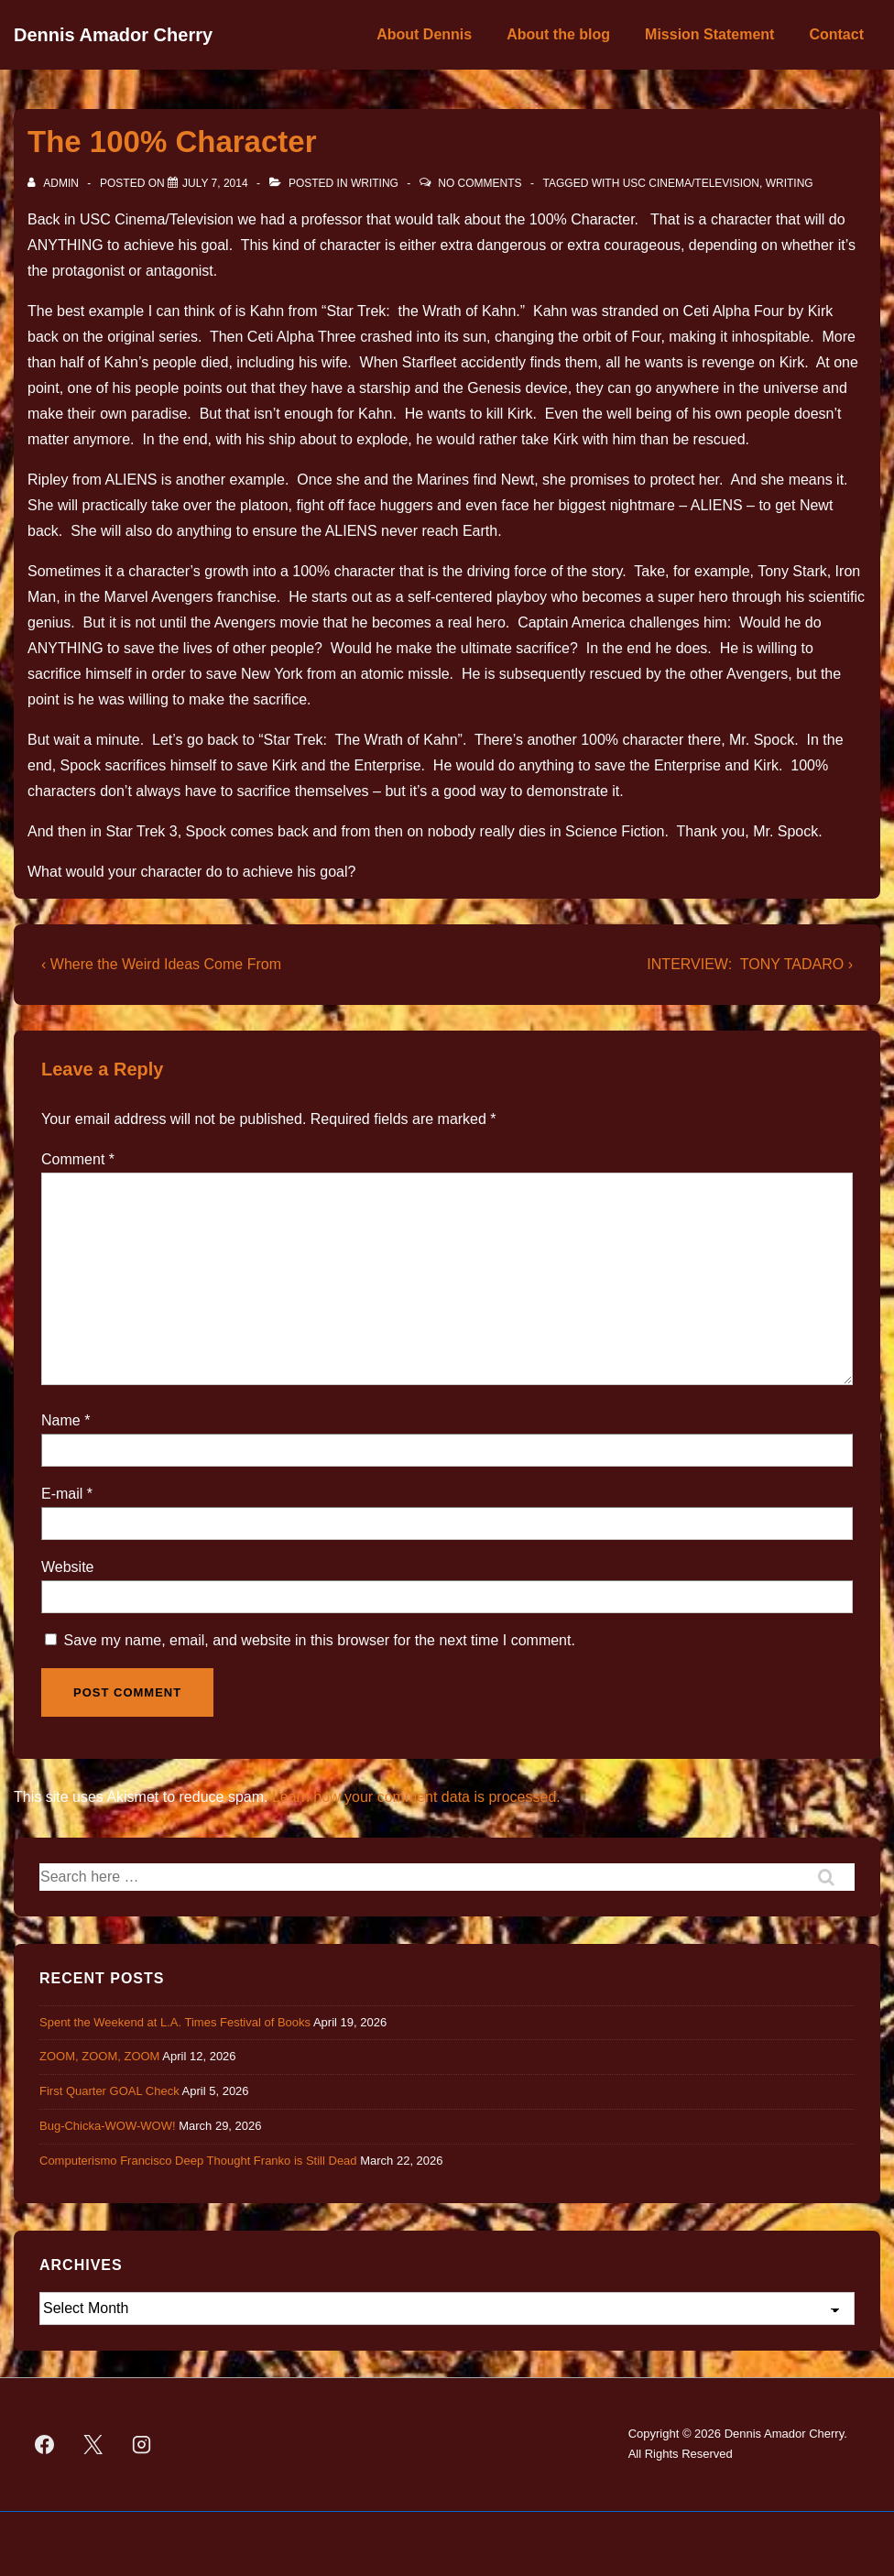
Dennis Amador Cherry (113, 35)
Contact (836, 34)
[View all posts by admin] (54, 183)
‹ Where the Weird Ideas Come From (161, 964)
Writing (374, 183)
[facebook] (44, 2444)
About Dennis (424, 34)
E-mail (61, 1493)
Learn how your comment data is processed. (416, 1797)
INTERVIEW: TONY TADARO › (750, 964)
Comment (77, 1159)
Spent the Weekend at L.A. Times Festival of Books (175, 2022)
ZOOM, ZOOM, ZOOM (99, 2056)
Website (67, 1567)
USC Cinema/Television (691, 183)
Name (61, 1420)
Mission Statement (709, 34)
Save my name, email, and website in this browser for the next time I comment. (318, 1640)
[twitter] (93, 2444)
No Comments (479, 183)
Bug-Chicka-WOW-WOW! (107, 2126)
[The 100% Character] (215, 183)
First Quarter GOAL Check (109, 2091)
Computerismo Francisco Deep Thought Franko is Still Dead (198, 2160)
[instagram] (142, 2444)
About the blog (558, 34)
